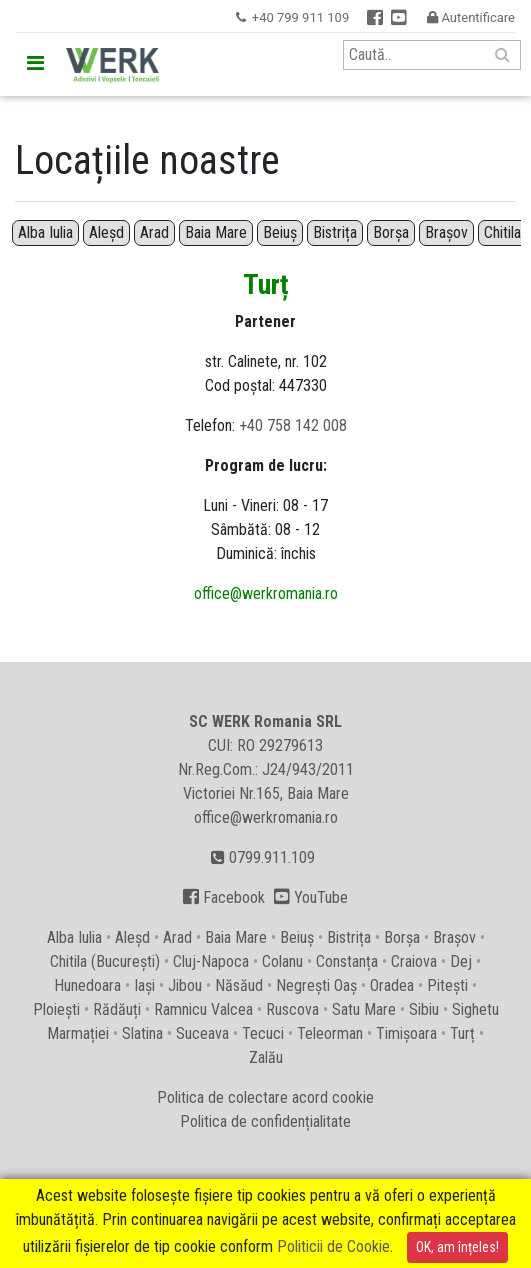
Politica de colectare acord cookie (265, 1097)
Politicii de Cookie (333, 1246)
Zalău (266, 1057)
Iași (144, 985)
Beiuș (280, 232)
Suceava (202, 1033)
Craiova (414, 961)
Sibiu (424, 1009)
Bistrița (335, 232)
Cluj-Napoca (211, 961)
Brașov (446, 232)
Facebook (224, 897)
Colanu (282, 961)
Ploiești (56, 1009)
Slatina (142, 1033)
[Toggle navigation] (35, 63)
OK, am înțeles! (457, 1247)
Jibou (185, 985)
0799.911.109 (263, 857)
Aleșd (106, 232)
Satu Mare (364, 1009)
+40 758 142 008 (293, 425)
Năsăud (239, 985)
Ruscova (292, 1009)
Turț (462, 1033)
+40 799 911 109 (300, 17)
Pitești (447, 985)
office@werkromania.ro (266, 593)
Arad (154, 232)
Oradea (392, 985)
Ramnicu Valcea (203, 1009)
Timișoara (406, 1033)
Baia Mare (216, 232)
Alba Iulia (45, 232)
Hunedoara (87, 985)
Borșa (391, 232)
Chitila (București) (105, 961)
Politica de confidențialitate (265, 1121)
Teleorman (330, 1033)
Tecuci (263, 1033)
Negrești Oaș (316, 985)
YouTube (311, 897)
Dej (461, 961)
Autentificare (471, 17)
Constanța (347, 961)
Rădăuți (117, 1009)
